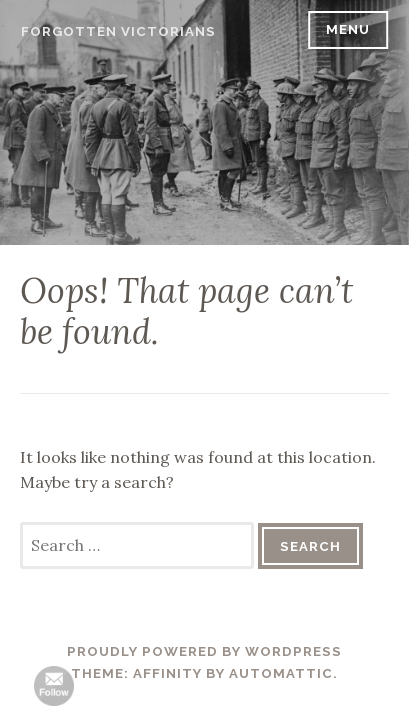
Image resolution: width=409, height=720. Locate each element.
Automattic (281, 673)
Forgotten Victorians (118, 31)
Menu (348, 29)
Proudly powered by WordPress (204, 651)
